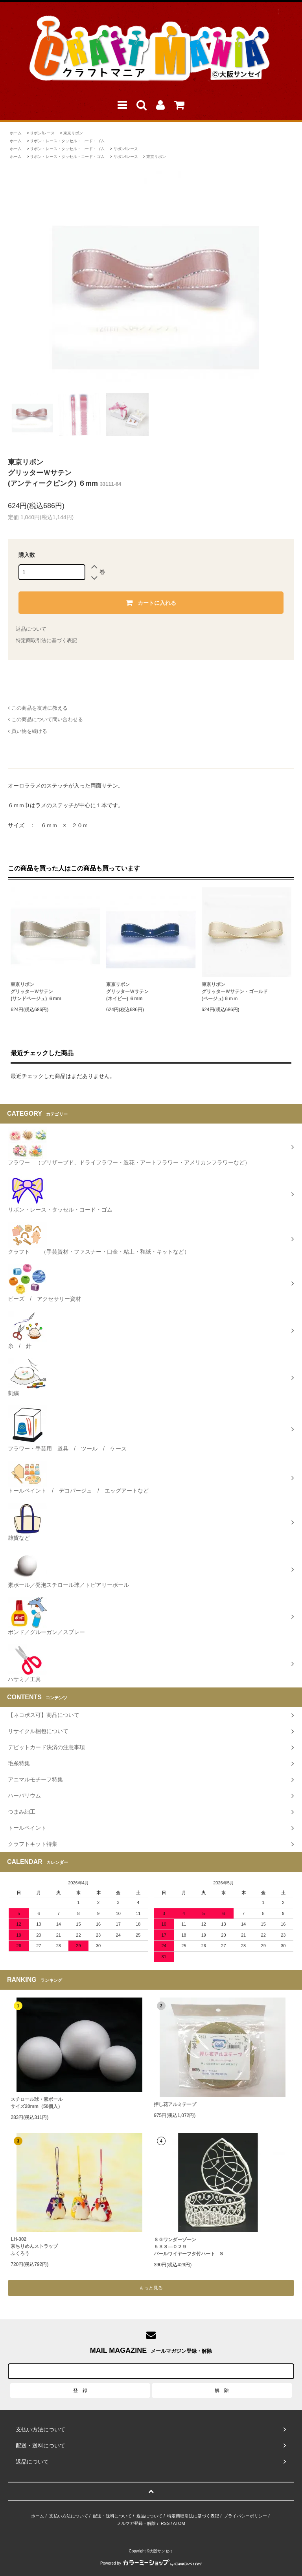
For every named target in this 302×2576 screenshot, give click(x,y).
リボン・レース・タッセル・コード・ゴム (67, 141)
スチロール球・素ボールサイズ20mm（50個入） (37, 2103)
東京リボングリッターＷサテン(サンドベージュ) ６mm (36, 991)
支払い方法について (68, 2516)
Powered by (151, 2563)
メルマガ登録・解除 (136, 2523)
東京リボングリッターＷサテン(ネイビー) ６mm (127, 991)
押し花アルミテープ (175, 2104)
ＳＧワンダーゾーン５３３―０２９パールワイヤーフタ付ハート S (188, 2247)
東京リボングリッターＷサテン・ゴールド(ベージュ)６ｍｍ (235, 991)
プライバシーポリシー (245, 2516)
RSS (165, 2523)
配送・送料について (112, 2516)
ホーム (16, 133)
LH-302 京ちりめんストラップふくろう (34, 2246)
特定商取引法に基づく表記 (46, 640)
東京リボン (73, 133)
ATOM (179, 2523)
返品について (31, 629)
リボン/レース (42, 133)
